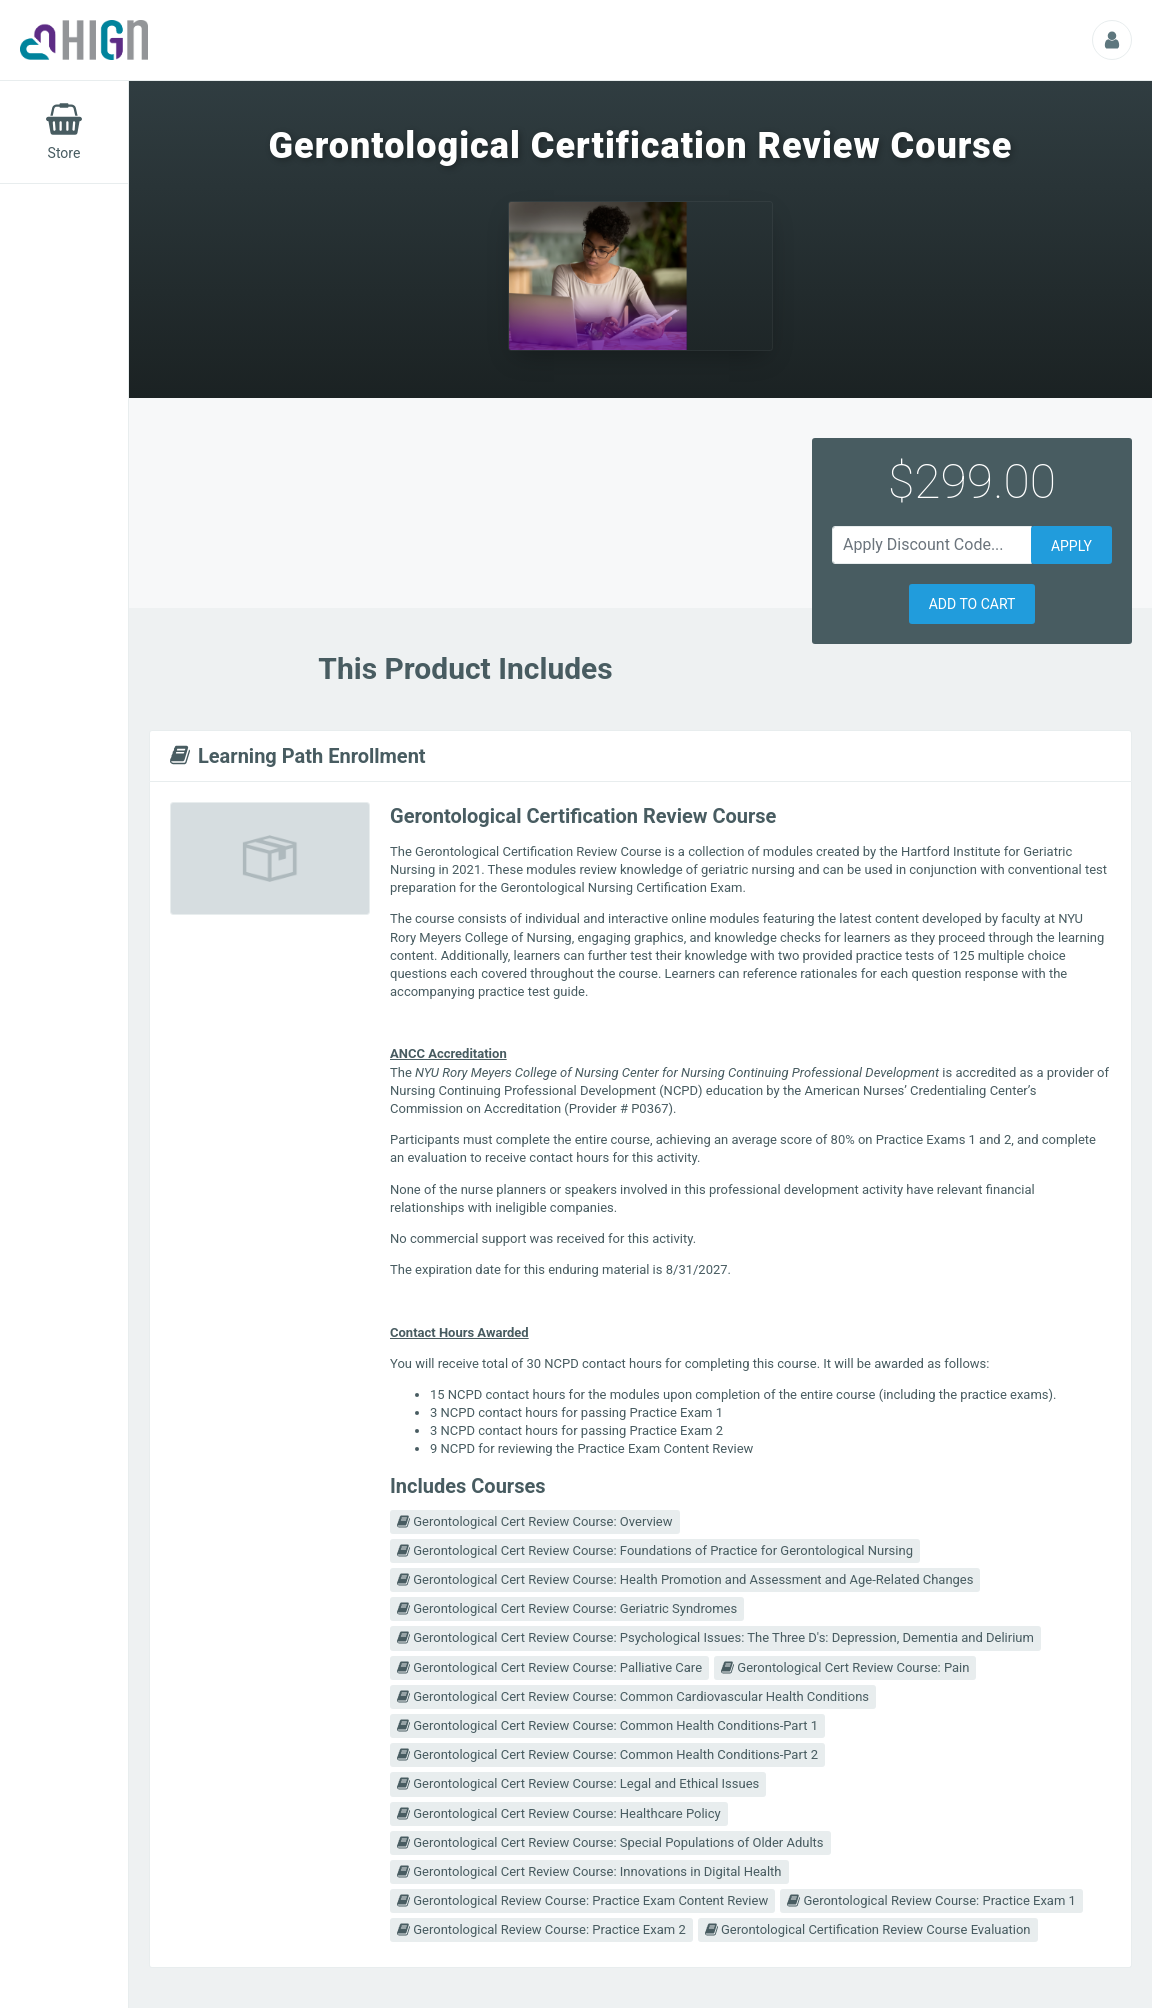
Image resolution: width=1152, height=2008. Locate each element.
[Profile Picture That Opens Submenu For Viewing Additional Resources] (1112, 40)
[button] (972, 603)
